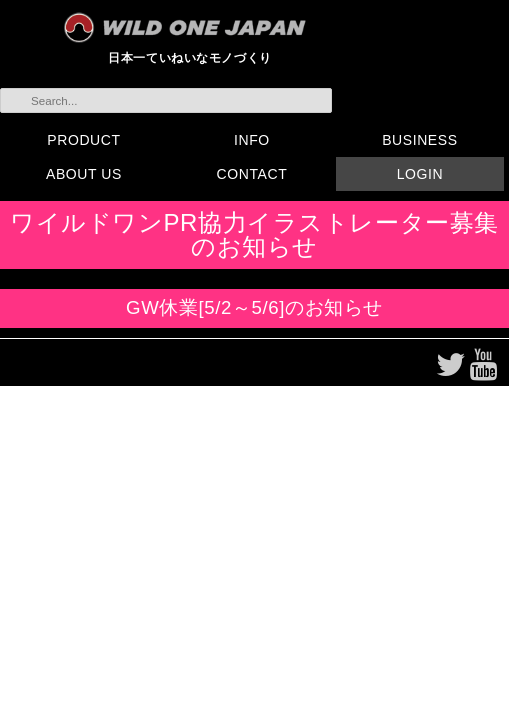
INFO (252, 140)
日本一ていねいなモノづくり (190, 57)
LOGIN (420, 174)
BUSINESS (419, 140)
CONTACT (252, 174)
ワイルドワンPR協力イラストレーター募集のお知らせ (254, 234)
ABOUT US (84, 174)
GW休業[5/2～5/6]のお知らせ (254, 307)
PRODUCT (83, 140)
